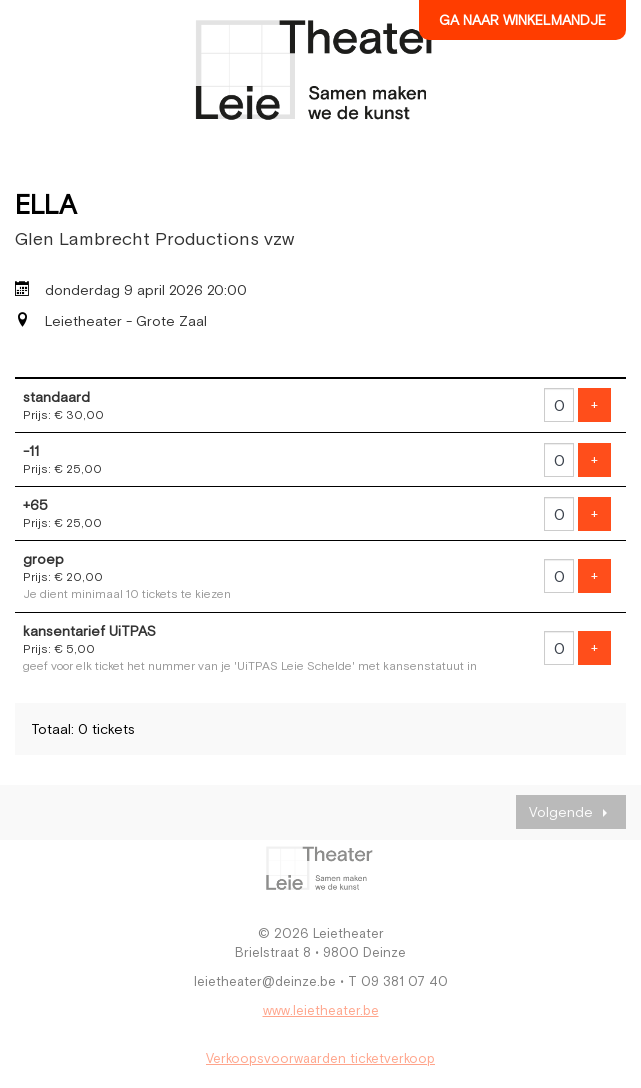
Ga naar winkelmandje (522, 20)
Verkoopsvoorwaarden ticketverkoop (320, 1058)
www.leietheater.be (321, 1010)
